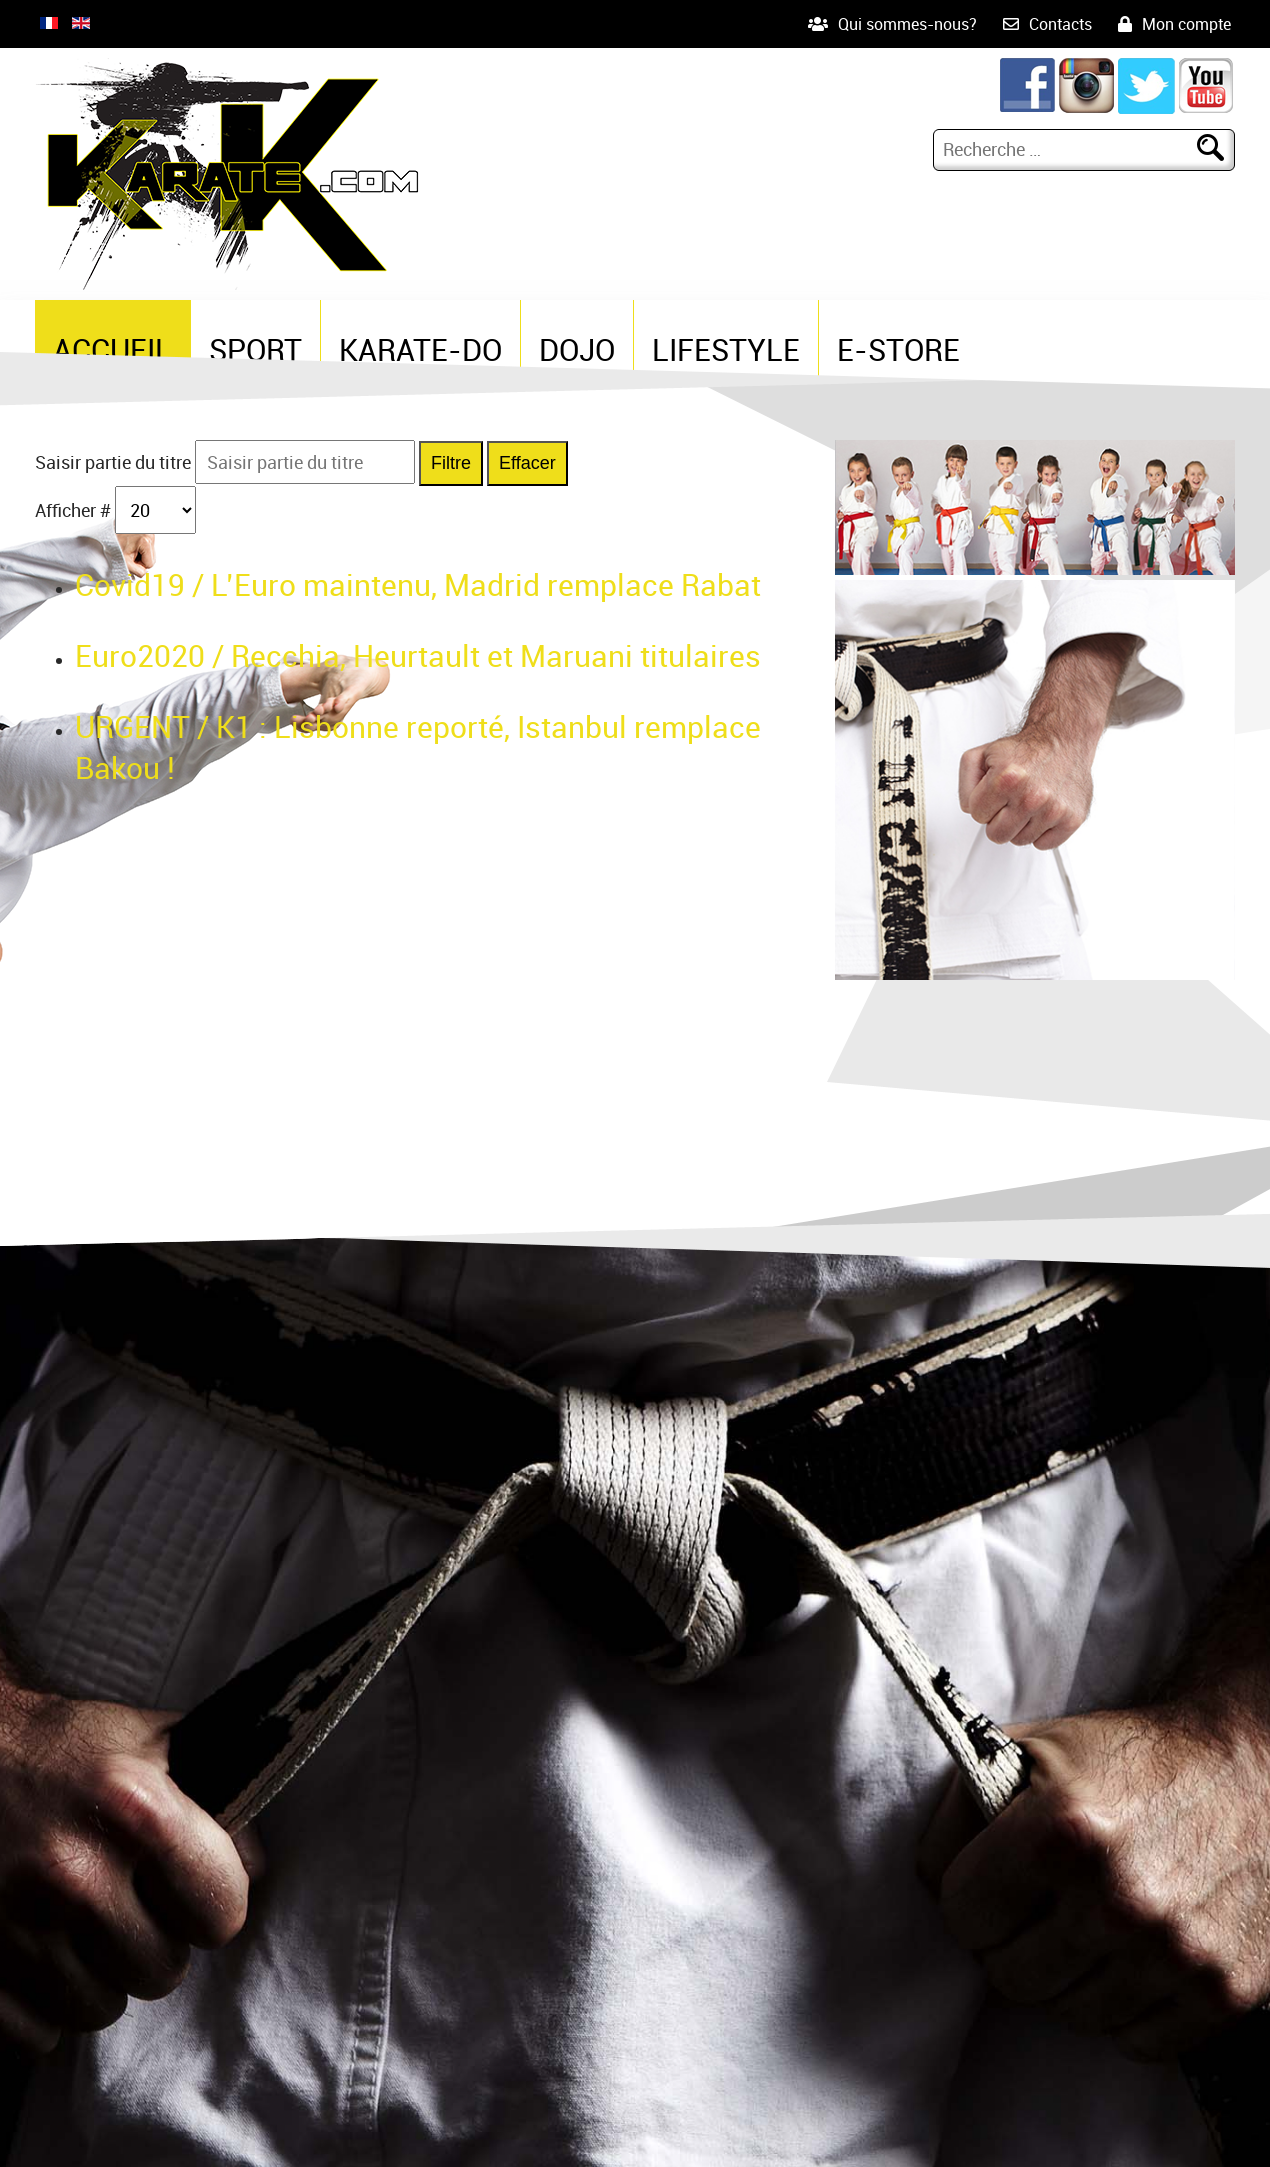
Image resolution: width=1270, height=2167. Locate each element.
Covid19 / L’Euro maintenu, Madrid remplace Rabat (418, 584)
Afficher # (75, 510)
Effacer (527, 463)
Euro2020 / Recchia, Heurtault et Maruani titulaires (418, 655)
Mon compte (1186, 24)
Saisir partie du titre (115, 462)
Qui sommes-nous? (907, 24)
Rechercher (1219, 149)
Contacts (1060, 24)
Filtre (451, 463)
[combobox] (1068, 149)
